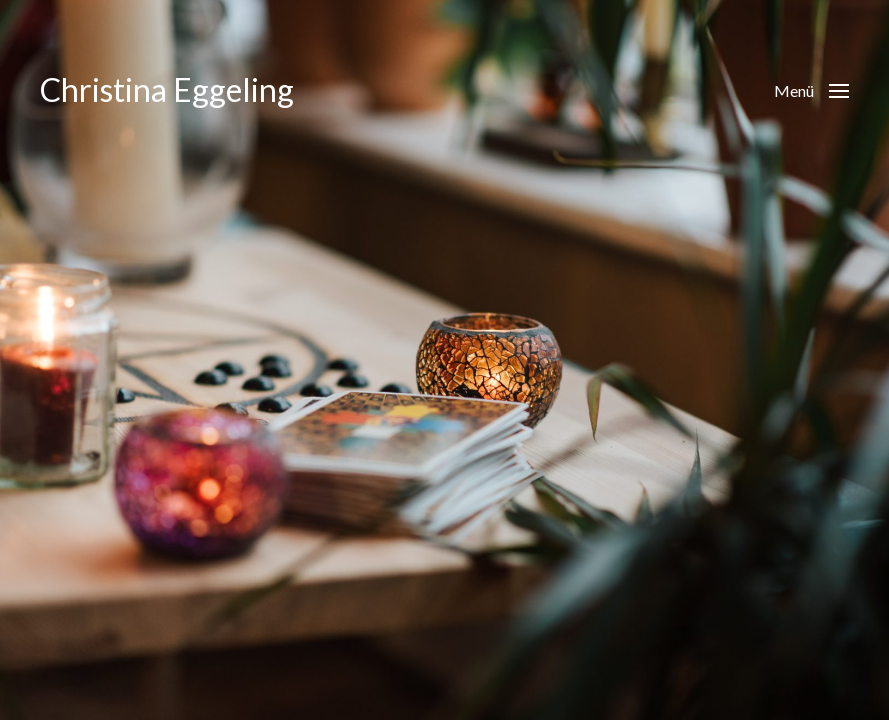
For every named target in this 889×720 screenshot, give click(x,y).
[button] (811, 90)
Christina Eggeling (167, 90)
